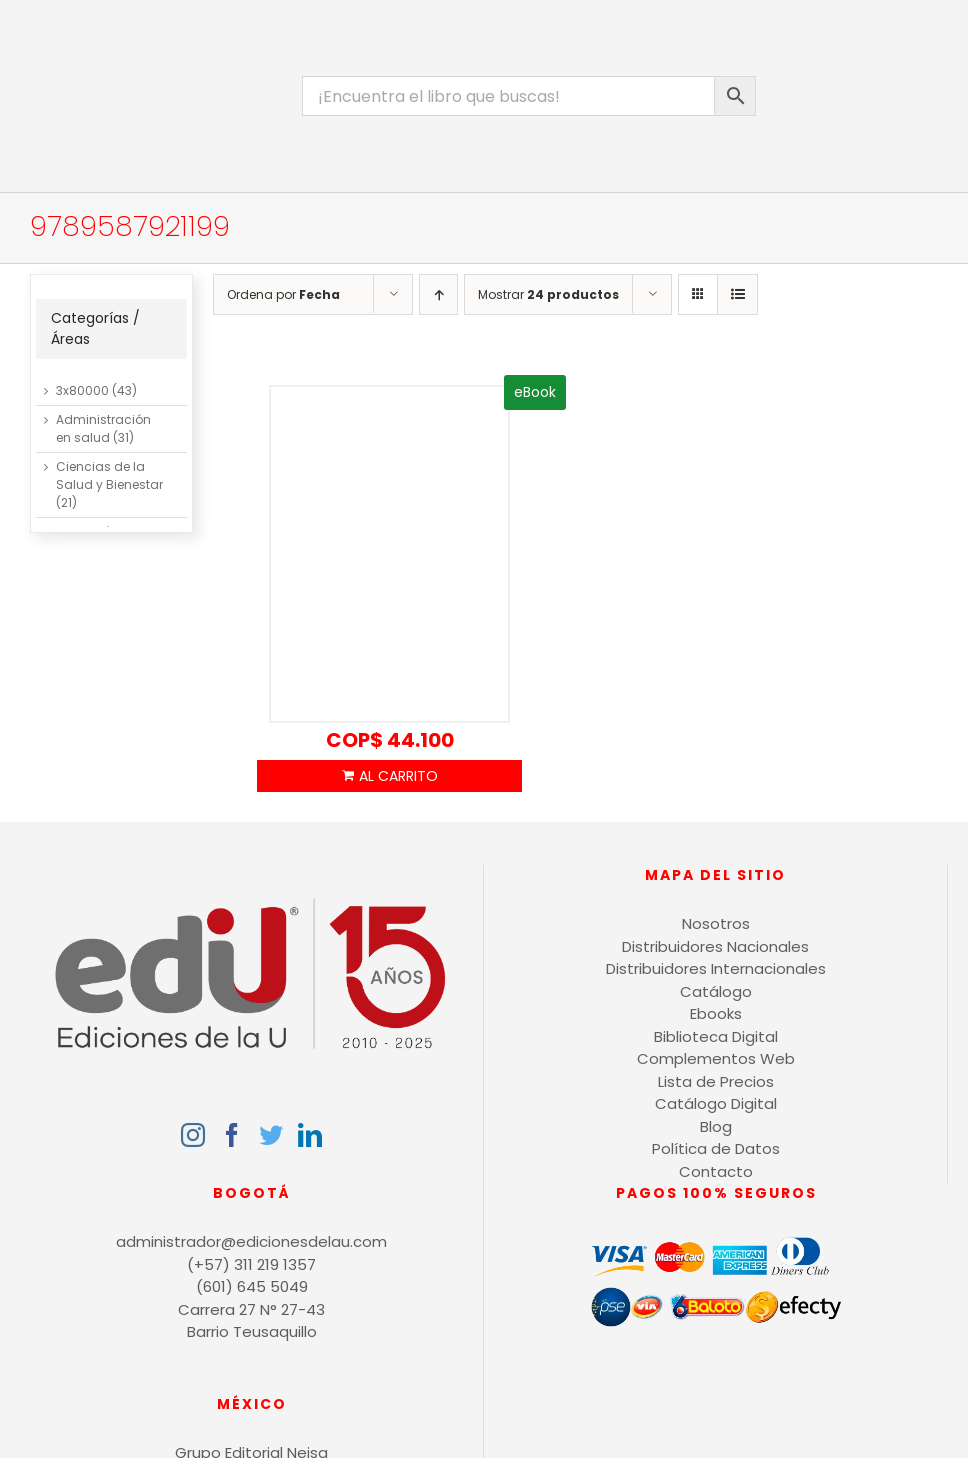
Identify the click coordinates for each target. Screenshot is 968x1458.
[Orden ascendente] (438, 294)
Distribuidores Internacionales (716, 968)
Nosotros (716, 923)
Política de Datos (716, 1148)
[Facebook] (232, 1135)
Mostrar (548, 294)
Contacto (716, 1171)
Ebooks (716, 1013)
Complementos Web (716, 1058)
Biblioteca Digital (716, 1036)
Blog (716, 1126)
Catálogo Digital (716, 1103)
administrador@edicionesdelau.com (251, 1241)
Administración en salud (103, 428)
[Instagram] (193, 1135)
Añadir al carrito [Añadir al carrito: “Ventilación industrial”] (390, 776)
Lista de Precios (716, 1081)
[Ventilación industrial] (389, 555)
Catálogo (716, 991)
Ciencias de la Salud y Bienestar (109, 475)
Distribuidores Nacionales (715, 946)
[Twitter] (271, 1135)
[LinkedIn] (310, 1135)
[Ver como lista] (737, 294)
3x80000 (82, 390)
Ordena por (283, 294)
